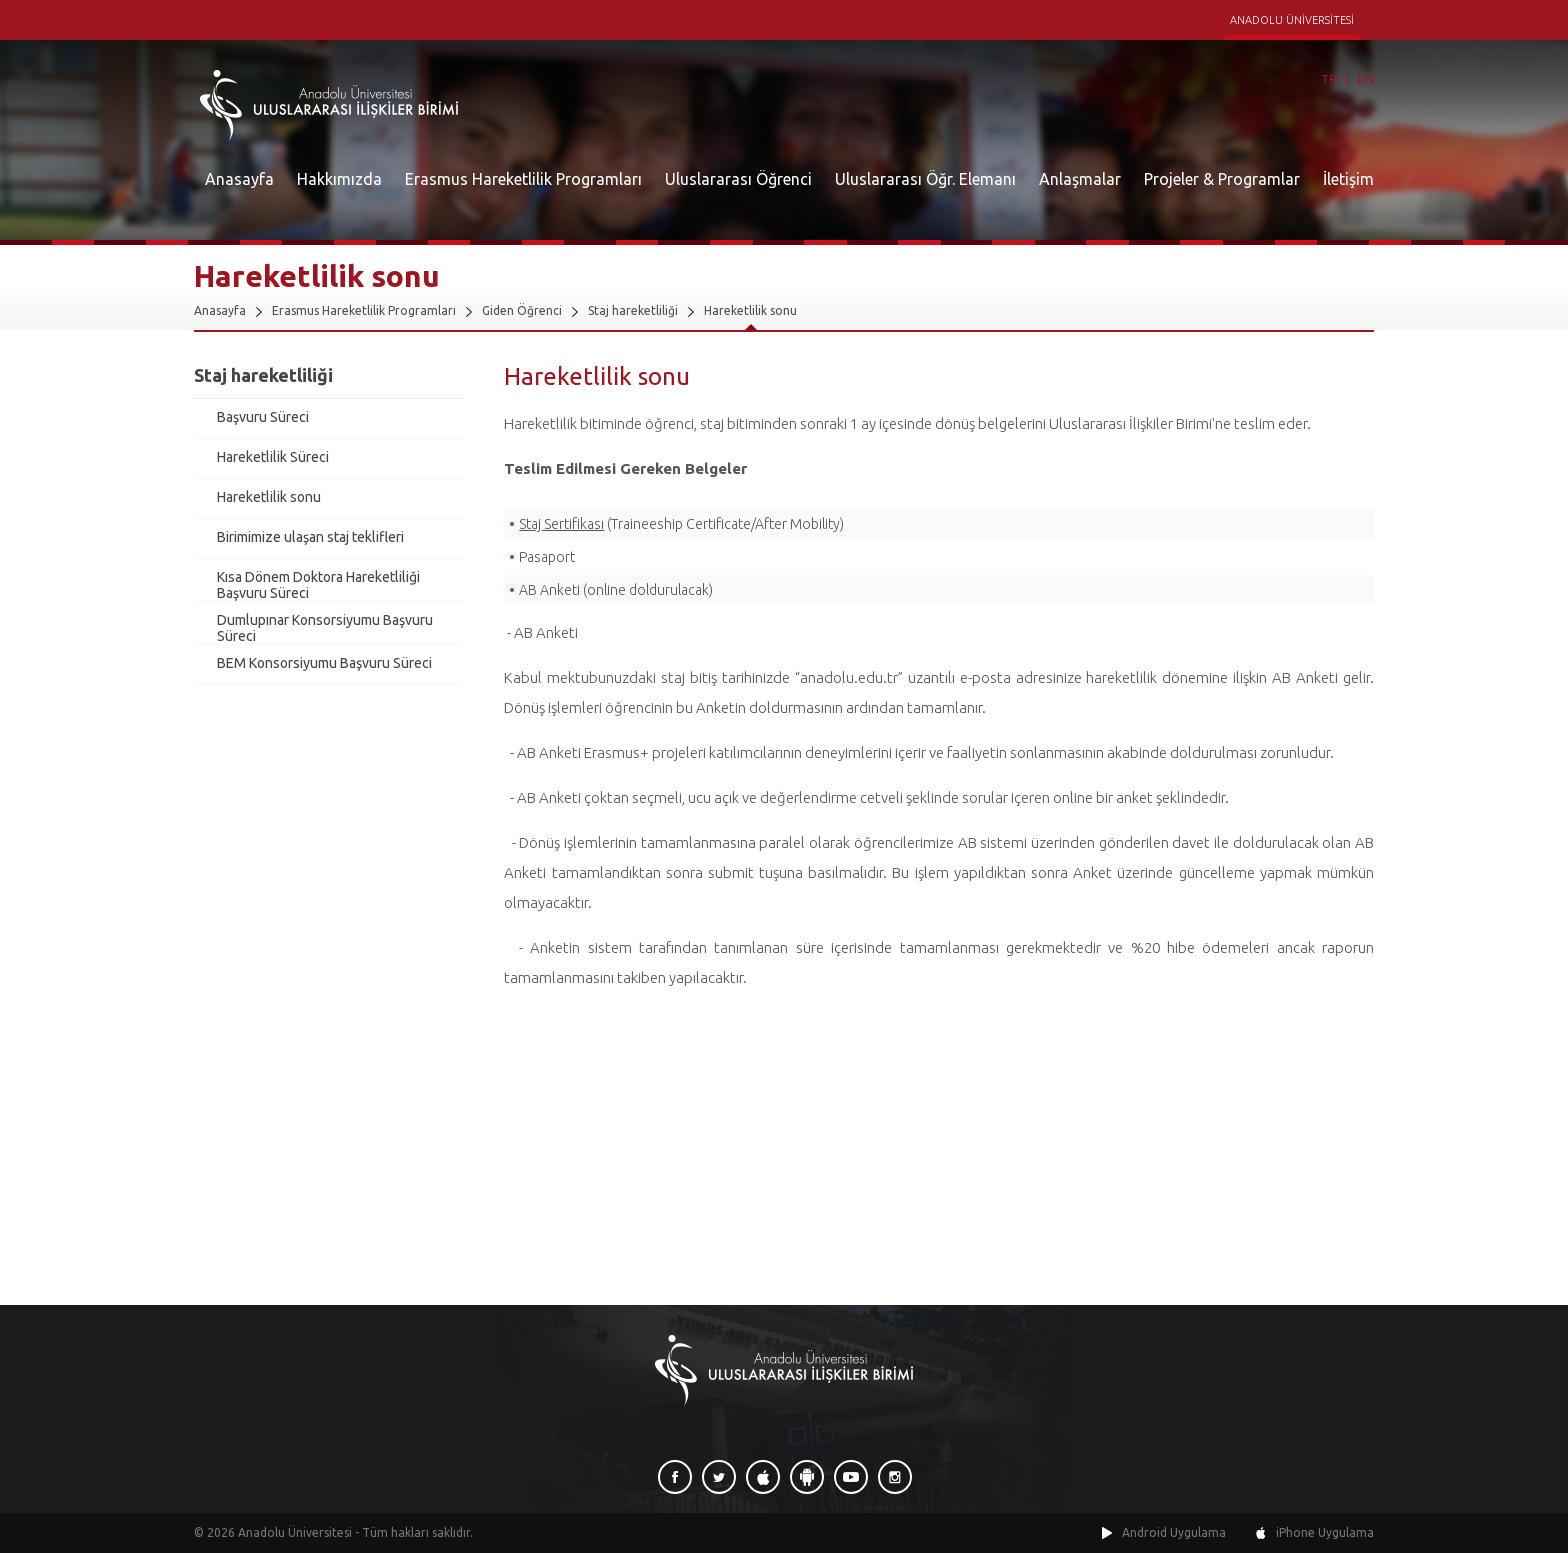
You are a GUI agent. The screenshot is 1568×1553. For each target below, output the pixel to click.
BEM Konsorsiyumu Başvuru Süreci (324, 663)
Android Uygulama (1174, 1532)
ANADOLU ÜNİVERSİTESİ (1292, 20)
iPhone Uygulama (1325, 1532)
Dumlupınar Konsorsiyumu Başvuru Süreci (325, 628)
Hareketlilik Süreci (273, 457)
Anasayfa (239, 179)
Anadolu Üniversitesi (295, 1532)
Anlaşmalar (1080, 179)
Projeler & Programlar (1222, 179)
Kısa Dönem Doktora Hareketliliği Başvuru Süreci (318, 585)
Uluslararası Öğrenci (738, 179)
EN (1366, 79)
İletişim (1348, 179)
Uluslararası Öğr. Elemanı (925, 179)
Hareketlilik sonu (750, 310)
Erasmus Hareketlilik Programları (523, 179)
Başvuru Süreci (263, 417)
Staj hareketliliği (633, 310)
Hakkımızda (339, 179)
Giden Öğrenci (522, 310)
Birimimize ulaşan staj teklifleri (310, 537)
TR (1329, 79)
